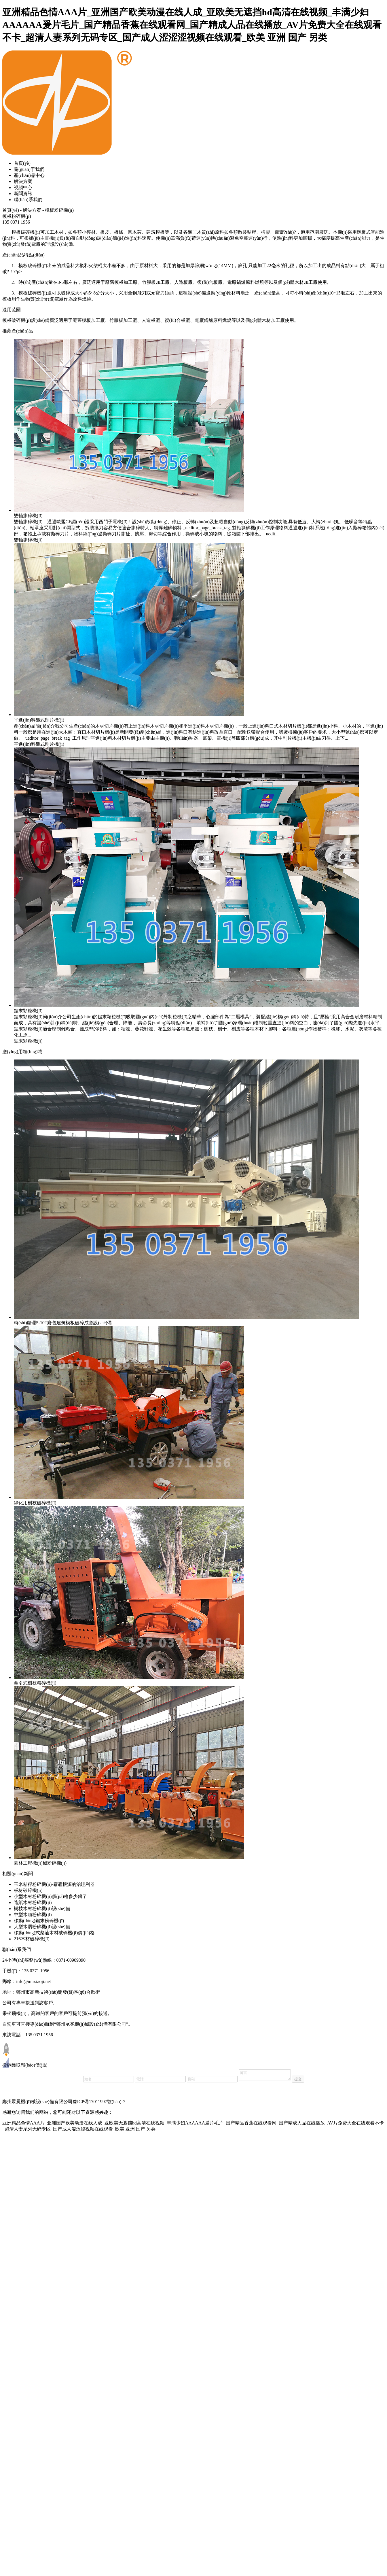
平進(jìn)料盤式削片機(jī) (39, 744)
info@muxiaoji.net (33, 1981)
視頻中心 (23, 187)
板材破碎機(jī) (28, 1890)
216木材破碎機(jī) (32, 1938)
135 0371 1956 (36, 1970)
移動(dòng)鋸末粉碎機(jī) (39, 1920)
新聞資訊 (23, 193)
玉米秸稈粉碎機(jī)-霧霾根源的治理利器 (54, 1884)
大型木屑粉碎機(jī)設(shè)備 (42, 1926)
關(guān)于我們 (29, 169)
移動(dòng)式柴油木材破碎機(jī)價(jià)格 (54, 1932)
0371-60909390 (71, 1960)
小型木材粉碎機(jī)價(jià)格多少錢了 (50, 1896)
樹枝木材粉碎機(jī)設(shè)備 (42, 1908)
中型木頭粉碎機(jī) (33, 1914)
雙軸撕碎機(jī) (28, 539)
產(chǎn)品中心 (29, 175)
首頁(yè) (22, 163)
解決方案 (23, 181)
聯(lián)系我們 (28, 199)
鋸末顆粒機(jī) (28, 1040)
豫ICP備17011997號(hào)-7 (99, 2101)
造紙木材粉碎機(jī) (33, 1902)
